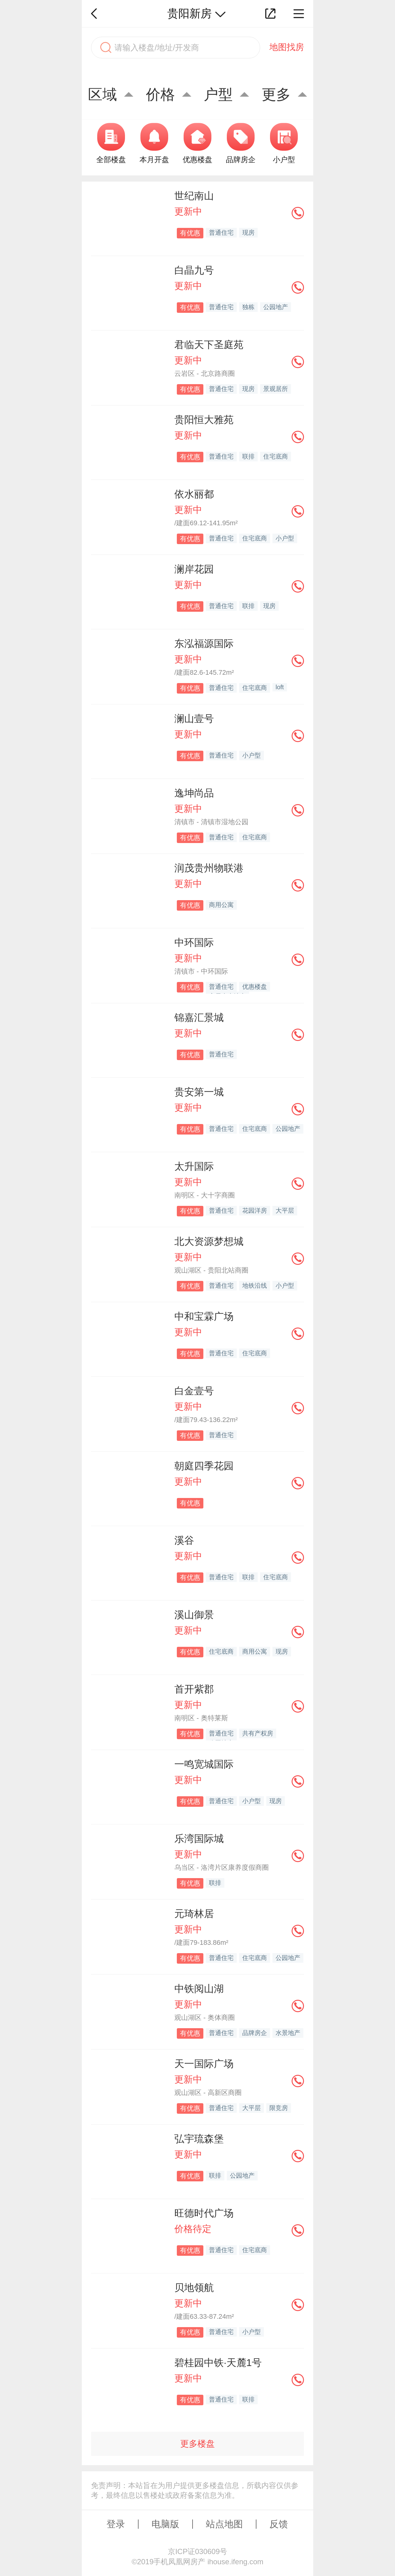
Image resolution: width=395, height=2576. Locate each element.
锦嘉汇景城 (199, 1017)
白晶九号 (194, 270)
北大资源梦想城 (208, 1241)
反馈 (278, 2524)
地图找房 (286, 47)
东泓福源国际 (204, 643)
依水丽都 (194, 494)
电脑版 (165, 2524)
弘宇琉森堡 (199, 2138)
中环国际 (194, 942)
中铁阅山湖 (199, 1988)
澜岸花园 (194, 569)
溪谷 (184, 1540)
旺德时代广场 (204, 2213)
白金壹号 (194, 1390)
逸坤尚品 (194, 793)
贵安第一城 (199, 1091)
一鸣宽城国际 (204, 1764)
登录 (115, 2524)
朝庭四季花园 (204, 1465)
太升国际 (194, 1166)
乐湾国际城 (199, 1838)
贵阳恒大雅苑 (204, 419)
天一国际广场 (204, 2063)
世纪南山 (194, 195)
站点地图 (224, 2524)
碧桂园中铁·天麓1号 (218, 2362)
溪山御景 (194, 1614)
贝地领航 (194, 2287)
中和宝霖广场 (204, 1316)
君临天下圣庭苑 (208, 344)
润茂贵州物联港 (208, 868)
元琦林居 (194, 1913)
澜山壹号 (194, 718)
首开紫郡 (194, 1689)
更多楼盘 (197, 2443)
